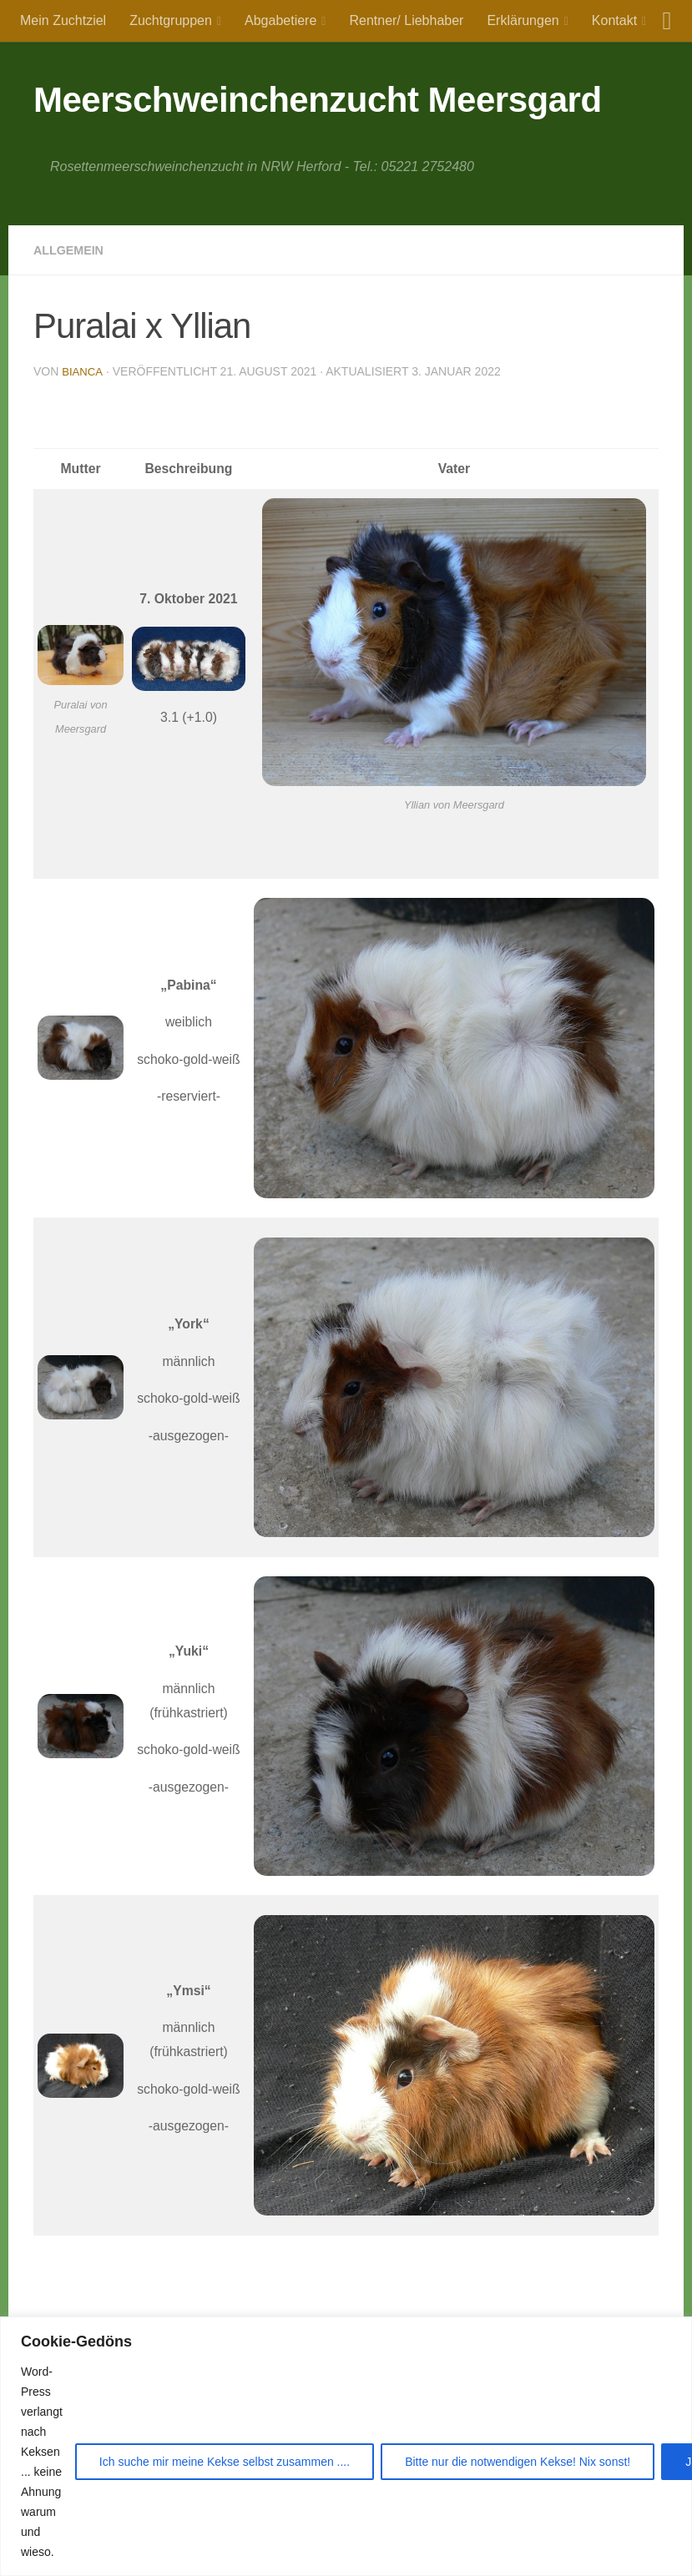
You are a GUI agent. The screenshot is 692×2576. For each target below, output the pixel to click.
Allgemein (72, 250)
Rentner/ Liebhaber (406, 20)
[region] (346, 2446)
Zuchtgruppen (170, 20)
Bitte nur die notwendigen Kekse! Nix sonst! (517, 2461)
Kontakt (614, 20)
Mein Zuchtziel (63, 20)
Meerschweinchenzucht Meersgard (317, 99)
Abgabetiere (280, 20)
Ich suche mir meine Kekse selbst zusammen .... (224, 2461)
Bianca (83, 371)
